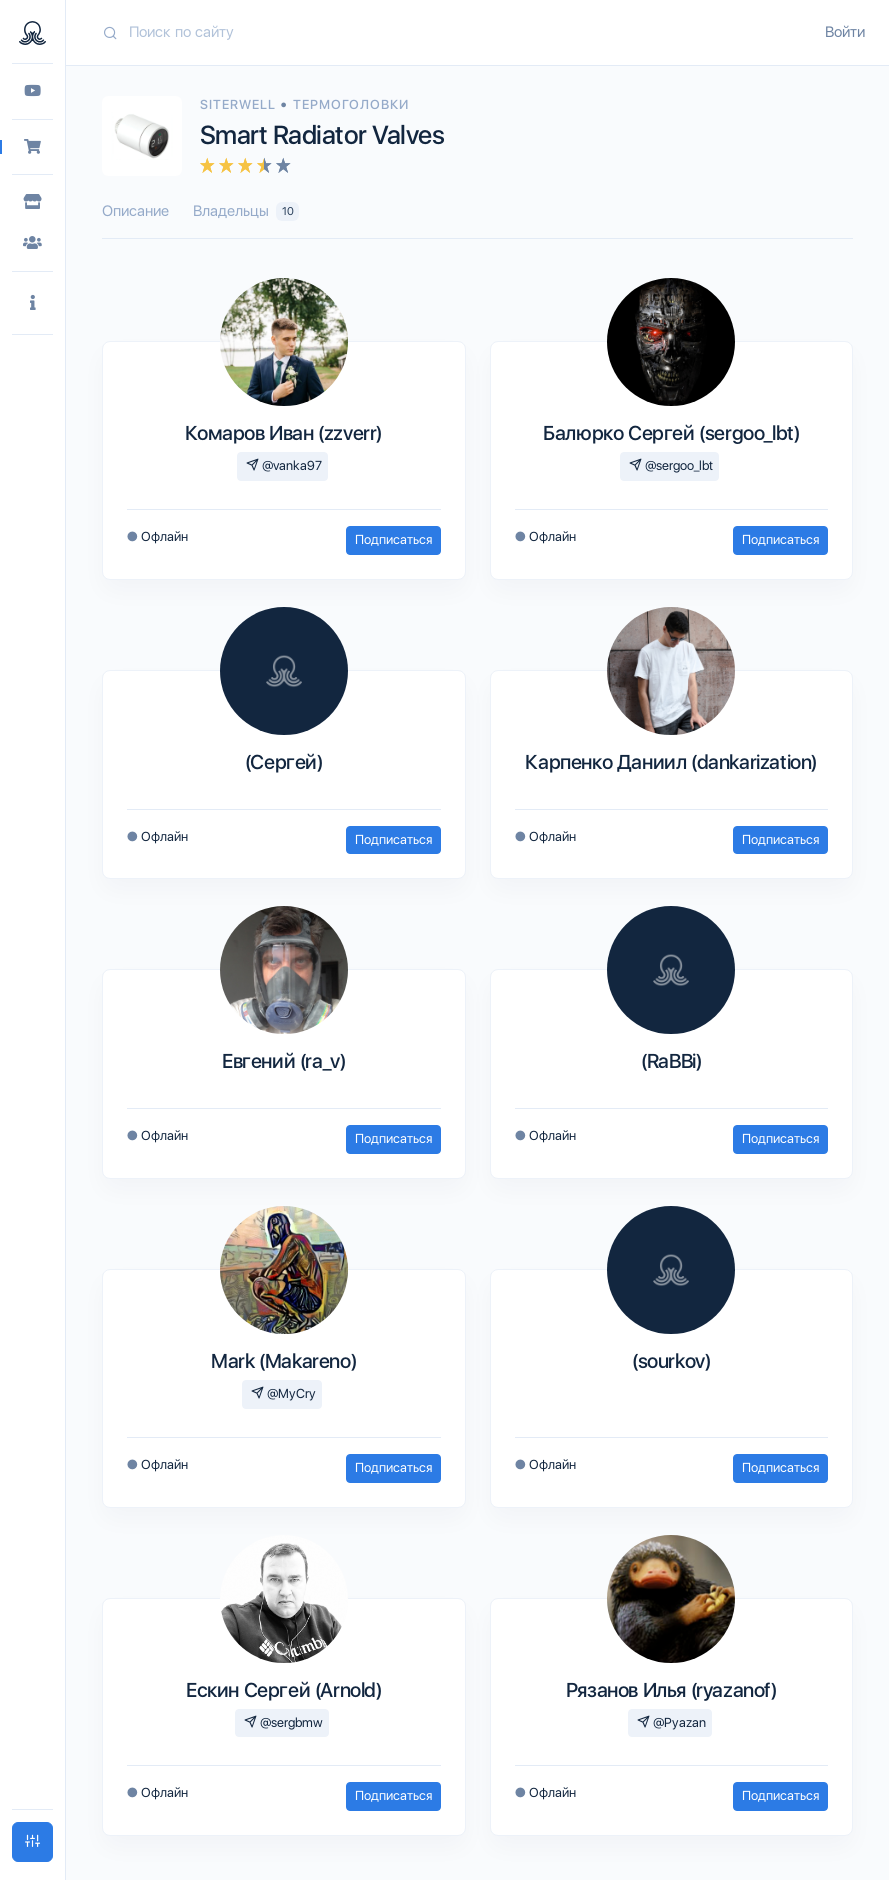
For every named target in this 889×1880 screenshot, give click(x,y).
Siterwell (240, 104)
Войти (845, 32)
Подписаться (393, 539)
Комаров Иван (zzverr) (283, 433)
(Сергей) (284, 762)
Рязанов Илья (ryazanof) (671, 1690)
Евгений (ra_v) (283, 1061)
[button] (32, 303)
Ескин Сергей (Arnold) (284, 1690)
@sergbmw (283, 1722)
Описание (135, 211)
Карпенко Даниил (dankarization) (671, 762)
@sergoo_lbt (671, 465)
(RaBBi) (671, 1061)
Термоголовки (351, 104)
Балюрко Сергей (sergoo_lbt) (671, 433)
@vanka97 (284, 465)
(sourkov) (671, 1361)
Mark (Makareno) (283, 1361)
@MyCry (283, 1393)
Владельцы (246, 211)
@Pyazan (671, 1722)
